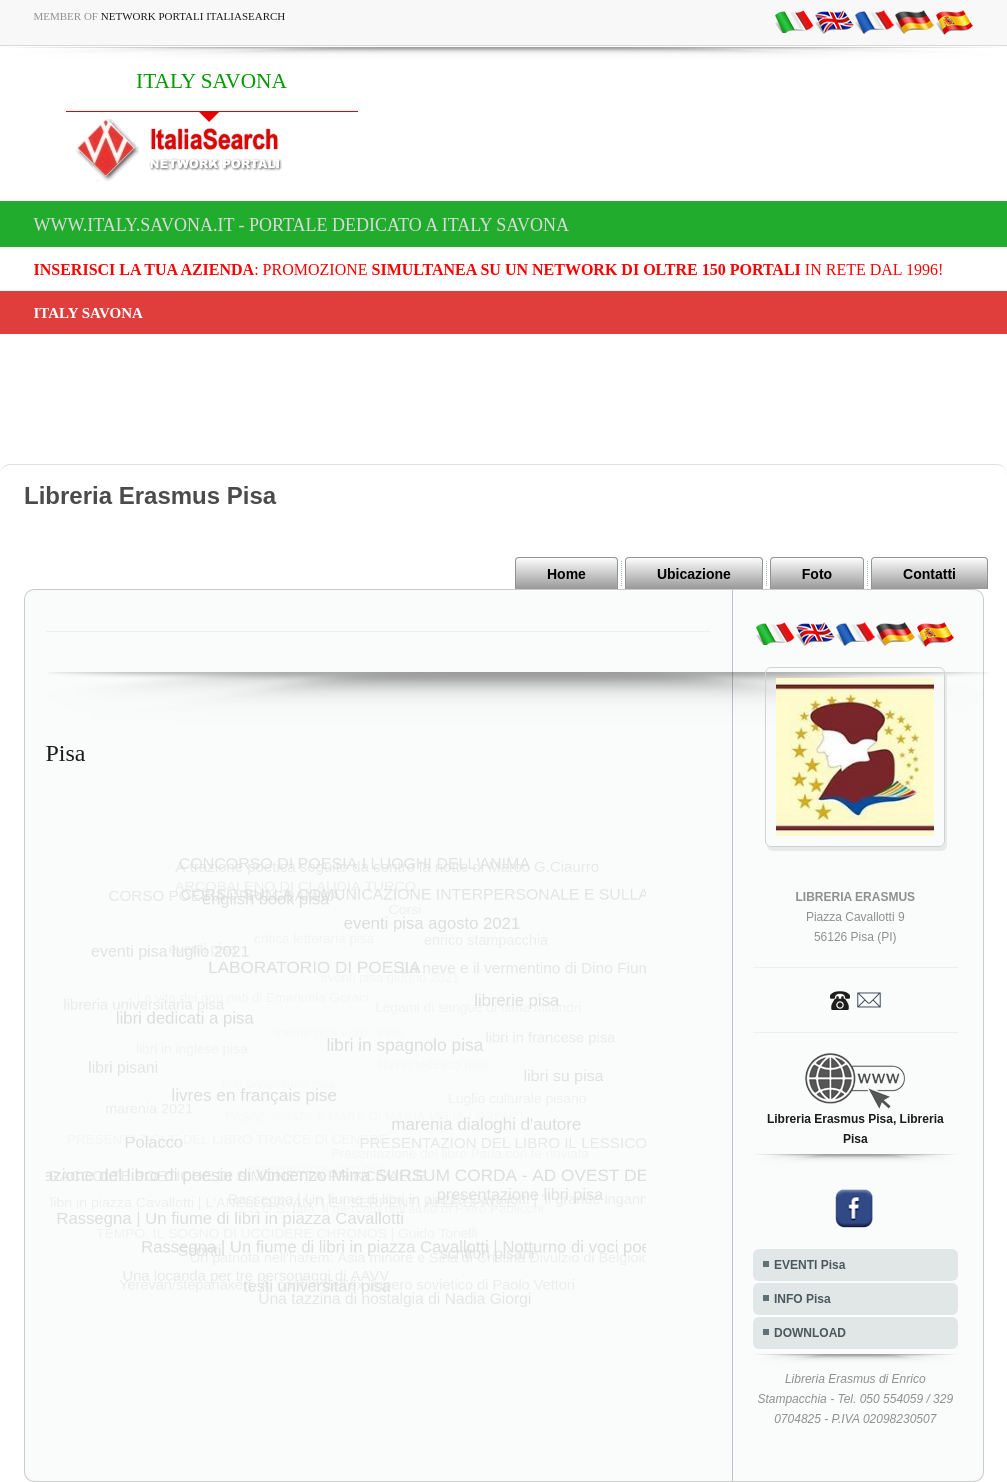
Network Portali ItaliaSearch (193, 16)
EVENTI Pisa (809, 1265)
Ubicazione (694, 574)
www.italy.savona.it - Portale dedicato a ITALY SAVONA (302, 225)
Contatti (929, 574)
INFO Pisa (802, 1299)
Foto (817, 574)
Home (566, 574)
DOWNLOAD (810, 1333)
